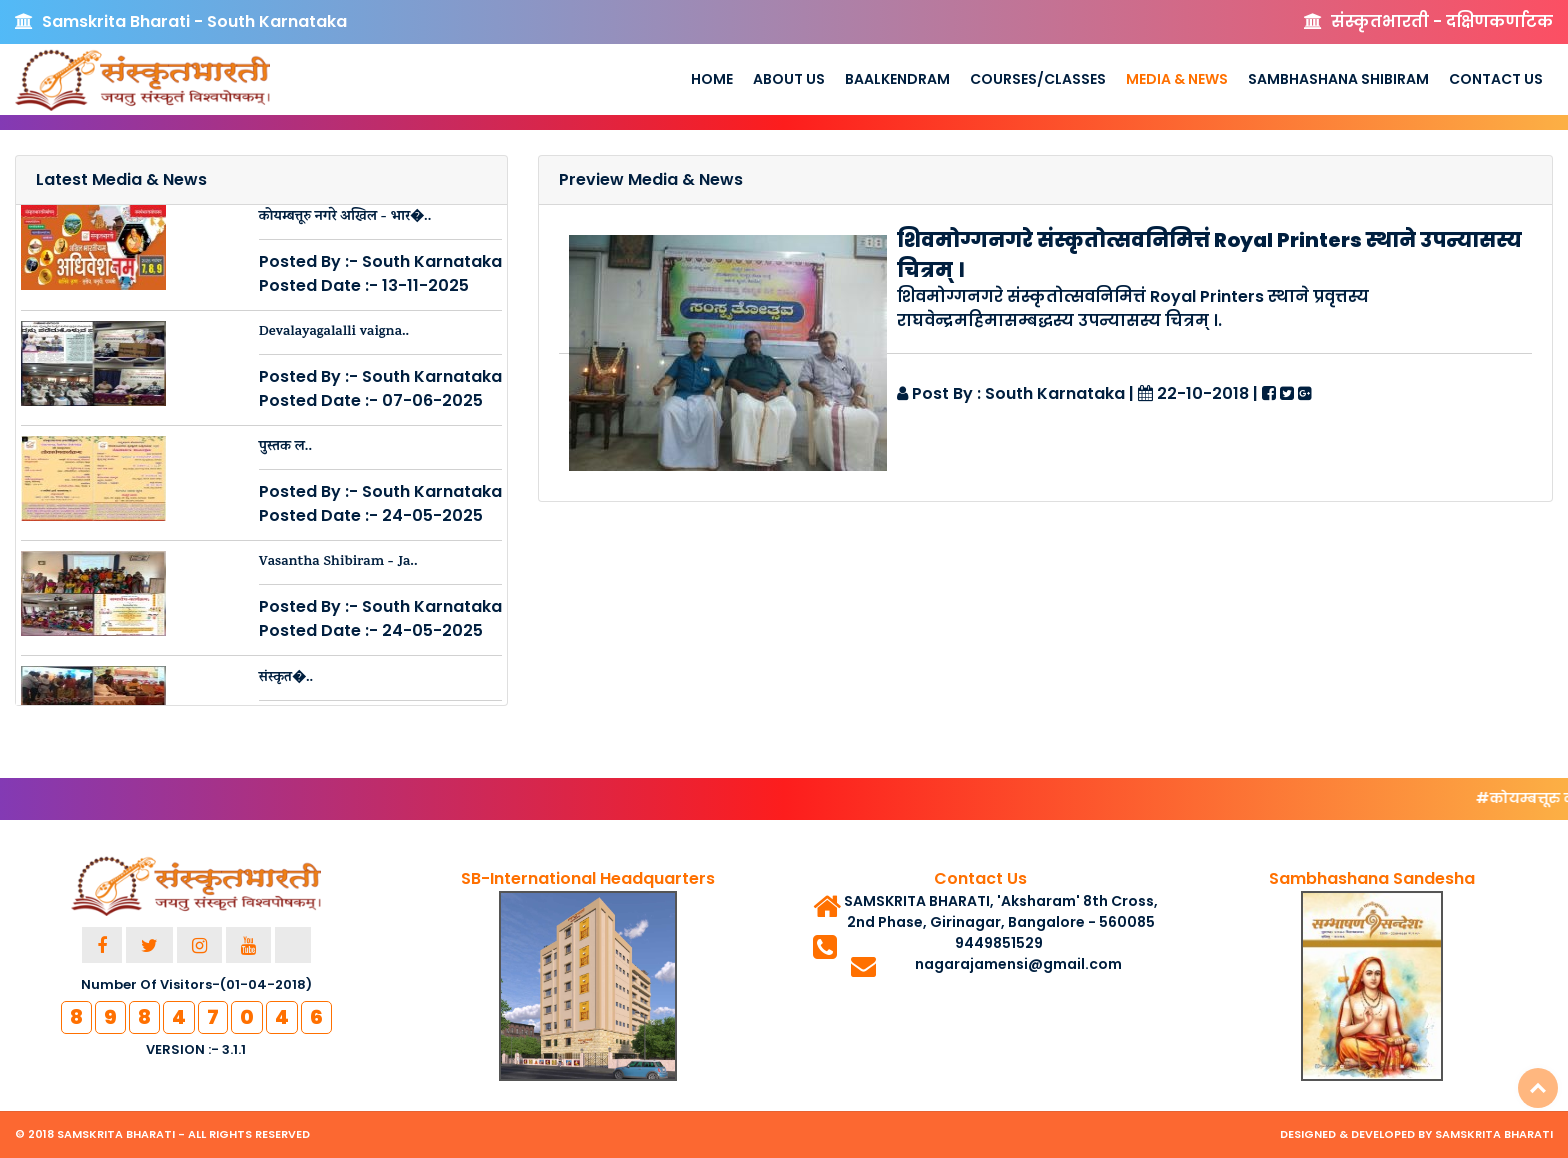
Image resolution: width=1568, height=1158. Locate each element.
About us (789, 79)
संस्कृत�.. (286, 678)
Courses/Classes (1038, 79)
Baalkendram (897, 79)
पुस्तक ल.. (285, 447)
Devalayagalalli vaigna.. (334, 332)
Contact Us (1496, 79)
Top (1538, 1088)
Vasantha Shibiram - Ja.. (338, 562)
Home (712, 79)
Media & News (1177, 79)
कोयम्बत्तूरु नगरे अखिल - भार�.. (345, 217)
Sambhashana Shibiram (1338, 79)
